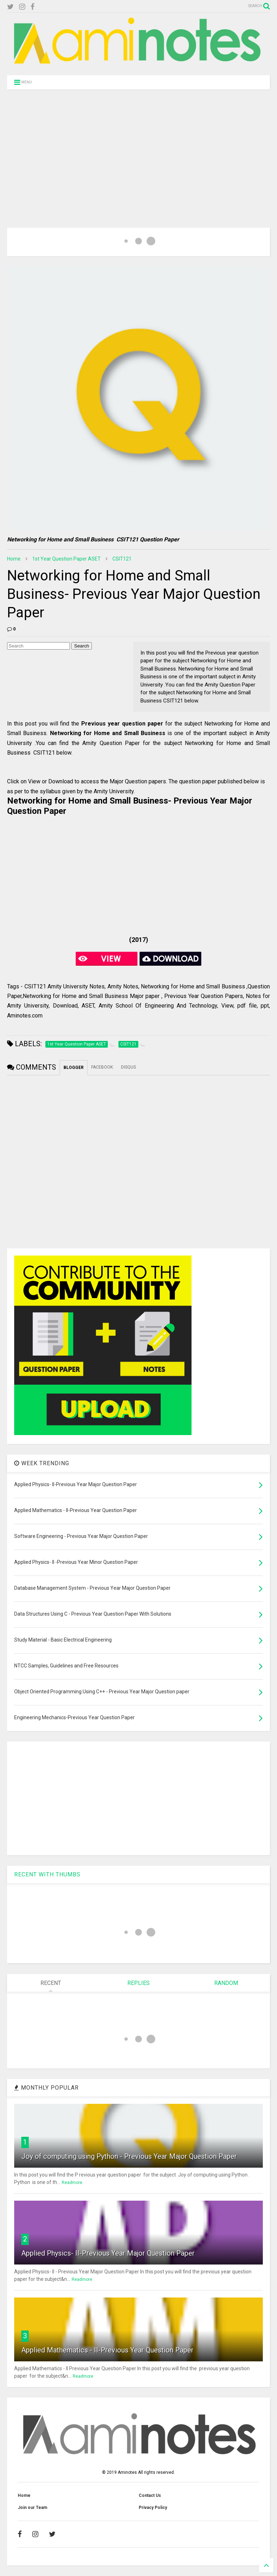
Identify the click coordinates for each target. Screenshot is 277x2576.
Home (14, 559)
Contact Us (150, 2495)
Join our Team (32, 2507)
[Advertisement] (138, 149)
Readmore (72, 2182)
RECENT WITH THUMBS (47, 1874)
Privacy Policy (153, 2507)
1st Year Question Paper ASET (66, 559)
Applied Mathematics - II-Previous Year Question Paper (107, 2350)
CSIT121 (122, 559)
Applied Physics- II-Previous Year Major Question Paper (108, 2253)
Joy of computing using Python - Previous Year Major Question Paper (129, 2156)
